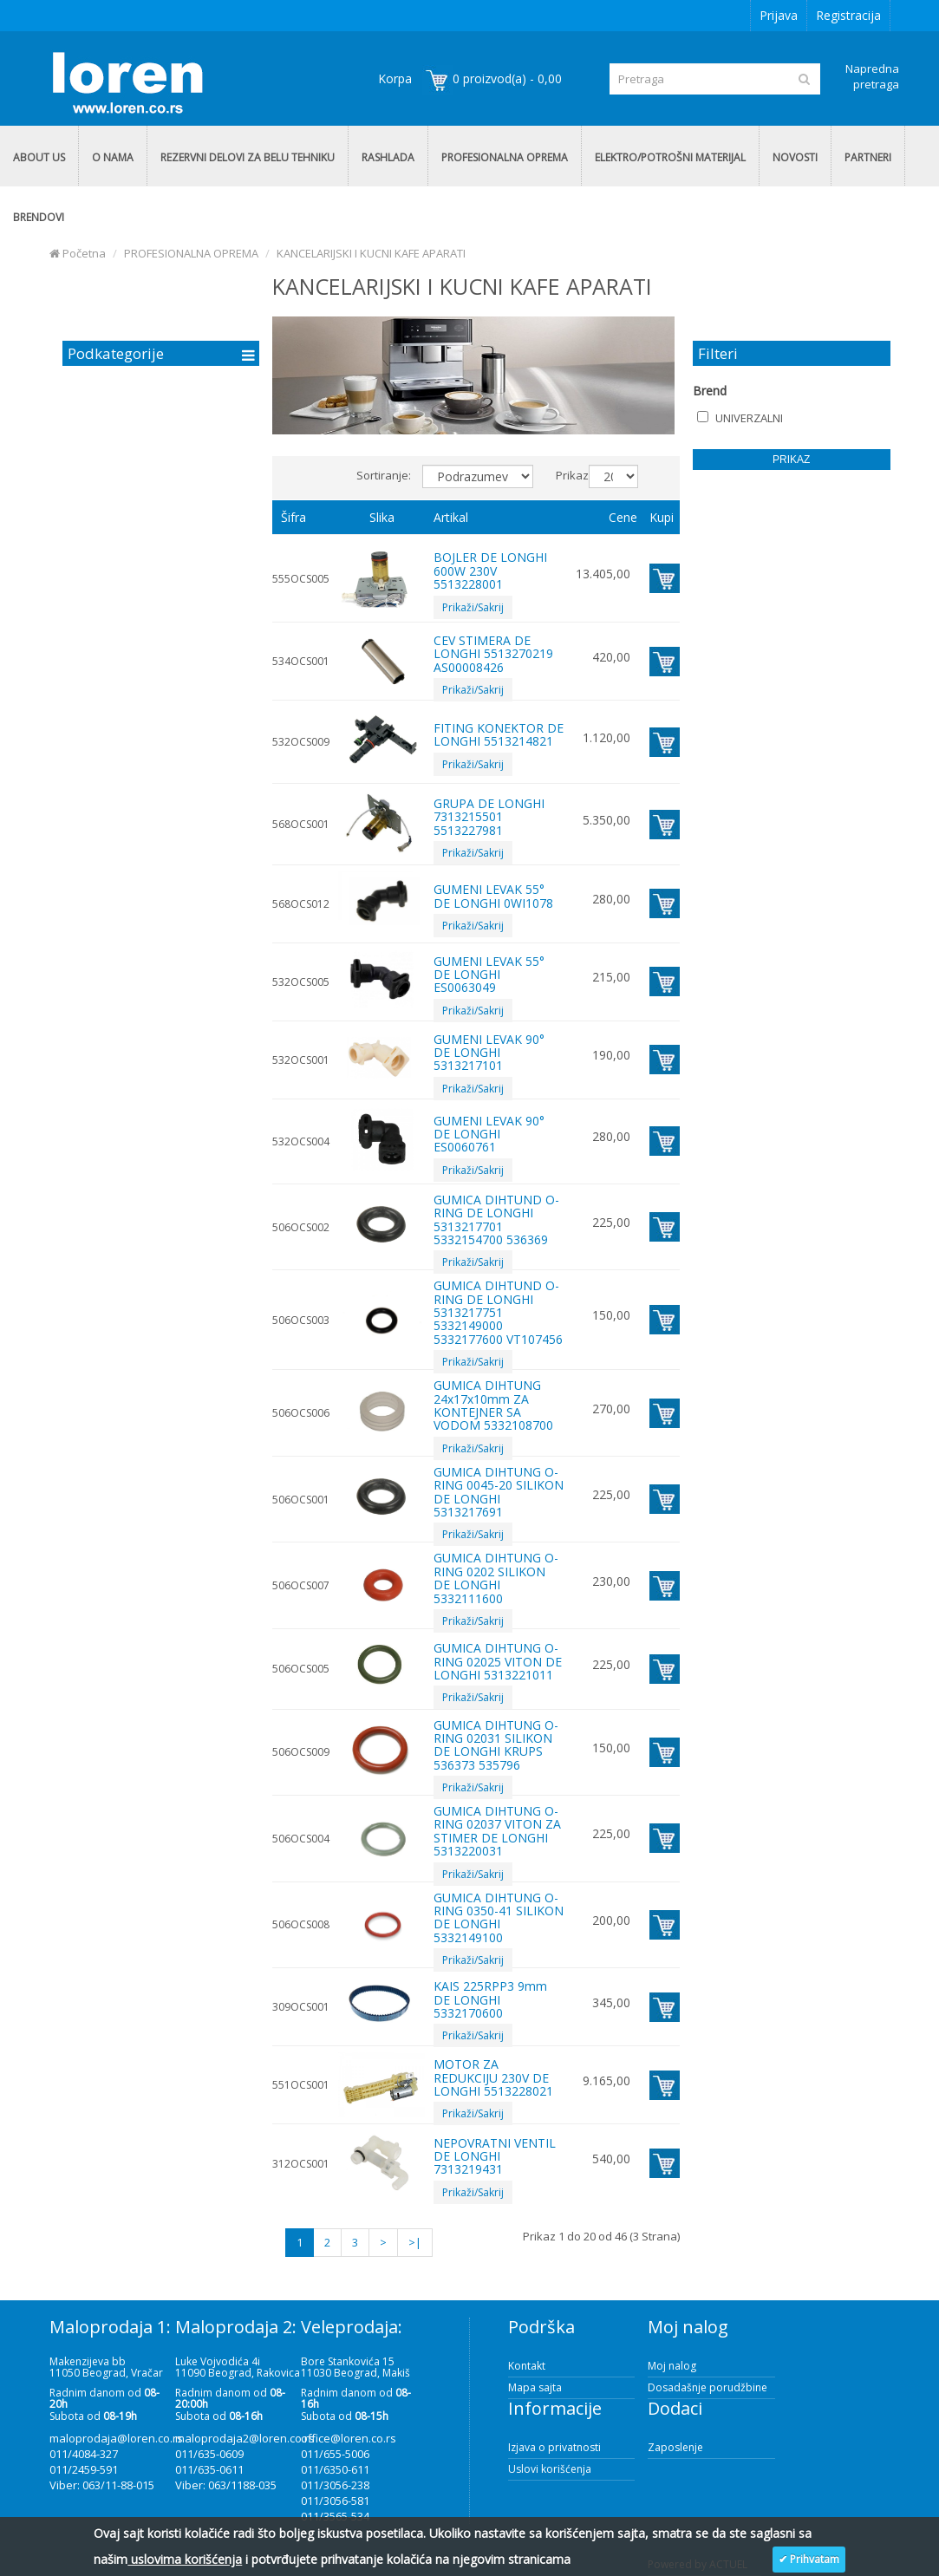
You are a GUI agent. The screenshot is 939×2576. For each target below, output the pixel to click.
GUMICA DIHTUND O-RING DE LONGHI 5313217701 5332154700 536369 (496, 1219)
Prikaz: (566, 475)
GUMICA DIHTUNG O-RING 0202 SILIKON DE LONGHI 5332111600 (496, 1577)
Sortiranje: (383, 475)
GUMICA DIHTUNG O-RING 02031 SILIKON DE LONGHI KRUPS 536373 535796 (496, 1745)
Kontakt (526, 2365)
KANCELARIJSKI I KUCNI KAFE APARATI (371, 253)
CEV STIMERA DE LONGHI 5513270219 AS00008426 (493, 653)
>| (414, 2242)
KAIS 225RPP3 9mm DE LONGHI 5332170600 (490, 1999)
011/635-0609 (209, 2454)
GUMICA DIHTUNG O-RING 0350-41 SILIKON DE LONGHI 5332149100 (499, 1917)
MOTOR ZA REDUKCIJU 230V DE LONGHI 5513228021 (493, 2077)
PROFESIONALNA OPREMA (504, 157)
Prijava (779, 15)
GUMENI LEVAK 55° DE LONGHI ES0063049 (489, 974)
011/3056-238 (335, 2485)
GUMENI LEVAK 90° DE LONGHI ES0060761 (489, 1134)
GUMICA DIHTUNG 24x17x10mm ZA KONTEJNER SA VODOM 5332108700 (493, 1405)
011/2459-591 (83, 2469)
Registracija (848, 15)
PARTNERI (867, 157)
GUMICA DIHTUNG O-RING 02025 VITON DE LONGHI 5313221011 (498, 1661)
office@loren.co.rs (348, 2438)
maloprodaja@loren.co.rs (116, 2438)
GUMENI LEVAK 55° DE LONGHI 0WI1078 (493, 895)
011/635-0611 (209, 2469)
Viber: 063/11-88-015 (101, 2485)
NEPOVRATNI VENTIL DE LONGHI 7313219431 (495, 2156)
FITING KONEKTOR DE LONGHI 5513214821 (499, 734)
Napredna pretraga (872, 76)
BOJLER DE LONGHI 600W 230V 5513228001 (490, 570)
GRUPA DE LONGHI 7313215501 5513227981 (489, 816)
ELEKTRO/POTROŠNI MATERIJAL (670, 157)
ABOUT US (39, 157)
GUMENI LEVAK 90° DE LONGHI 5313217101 (489, 1052)
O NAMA (113, 157)
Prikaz (791, 459)
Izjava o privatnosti (554, 2447)
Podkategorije (116, 353)
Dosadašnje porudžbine (707, 2387)
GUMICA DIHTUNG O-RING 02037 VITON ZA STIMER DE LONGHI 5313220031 (497, 1831)
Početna (77, 253)
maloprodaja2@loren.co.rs (245, 2438)
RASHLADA (388, 157)
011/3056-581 (335, 2500)
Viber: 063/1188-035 (226, 2485)
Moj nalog (672, 2365)
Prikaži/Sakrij (473, 607)
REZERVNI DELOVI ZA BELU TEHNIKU (247, 157)
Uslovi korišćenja (549, 2469)
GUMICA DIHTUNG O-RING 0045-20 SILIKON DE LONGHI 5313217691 (499, 1492)
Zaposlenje (675, 2447)
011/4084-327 (83, 2454)
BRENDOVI (38, 217)
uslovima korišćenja (184, 2559)
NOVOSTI (795, 157)
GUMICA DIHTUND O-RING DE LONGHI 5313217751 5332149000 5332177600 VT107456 (498, 1312)
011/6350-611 (335, 2469)
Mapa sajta (535, 2387)
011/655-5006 (335, 2454)
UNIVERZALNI (740, 418)
